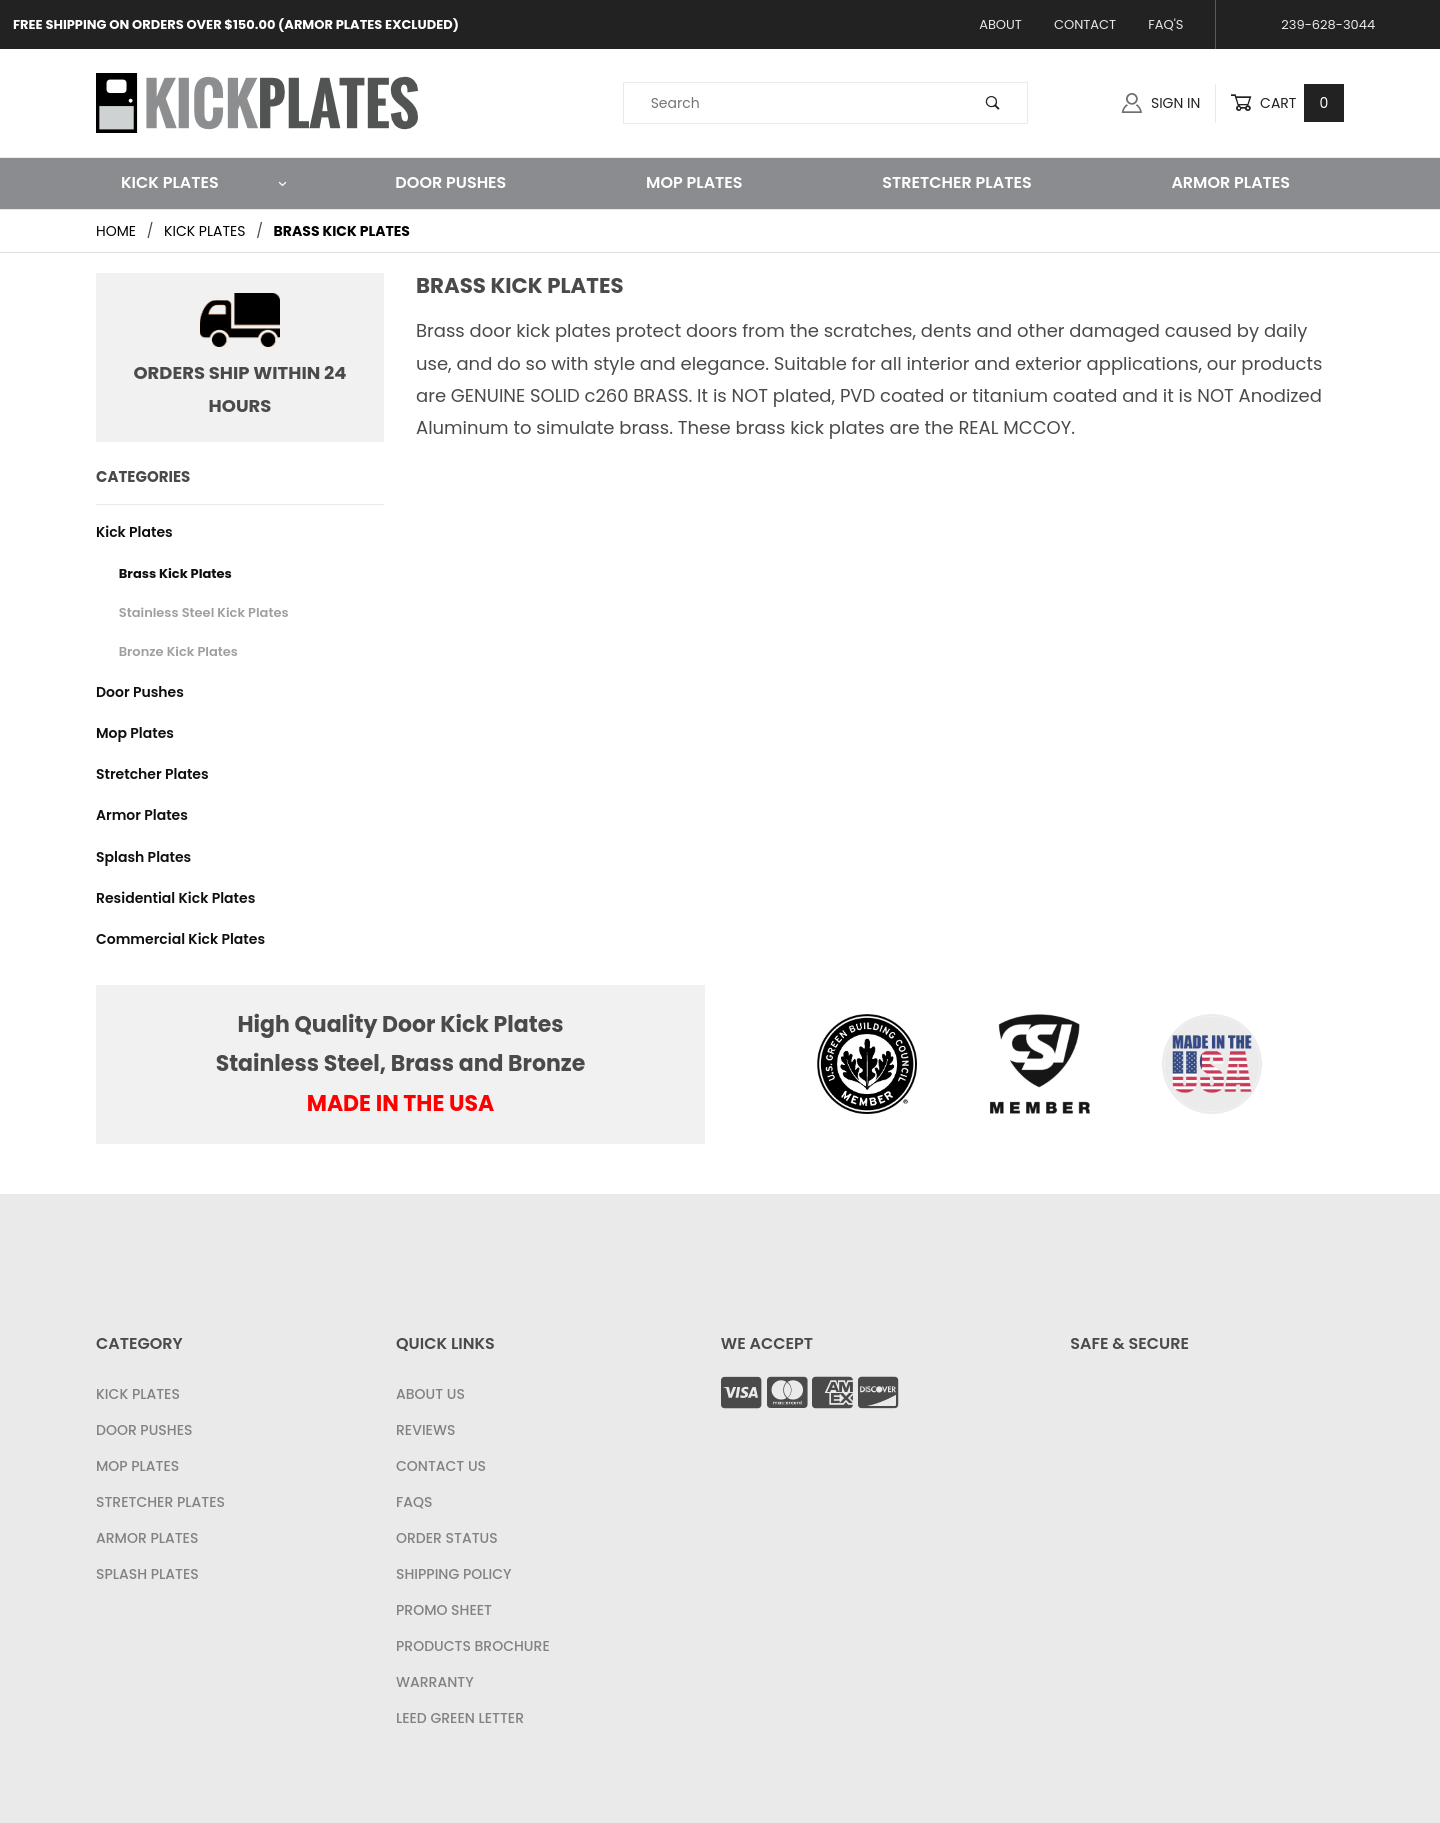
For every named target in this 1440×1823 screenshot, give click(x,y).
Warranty (435, 1682)
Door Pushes (450, 182)
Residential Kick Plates (175, 898)
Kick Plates (204, 182)
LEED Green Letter (460, 1718)
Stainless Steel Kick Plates (204, 612)
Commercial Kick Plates (180, 939)
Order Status (447, 1538)
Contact (1085, 24)
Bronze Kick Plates (178, 651)
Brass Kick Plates (175, 573)
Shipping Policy (453, 1574)
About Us (430, 1394)
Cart (1287, 103)
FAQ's (1165, 24)
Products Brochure (473, 1646)
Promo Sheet (444, 1610)
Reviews (425, 1430)
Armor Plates (1230, 182)
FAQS (414, 1502)
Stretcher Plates (956, 182)
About (1000, 24)
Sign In (1161, 103)
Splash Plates (143, 857)
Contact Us (441, 1466)
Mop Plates (694, 182)
